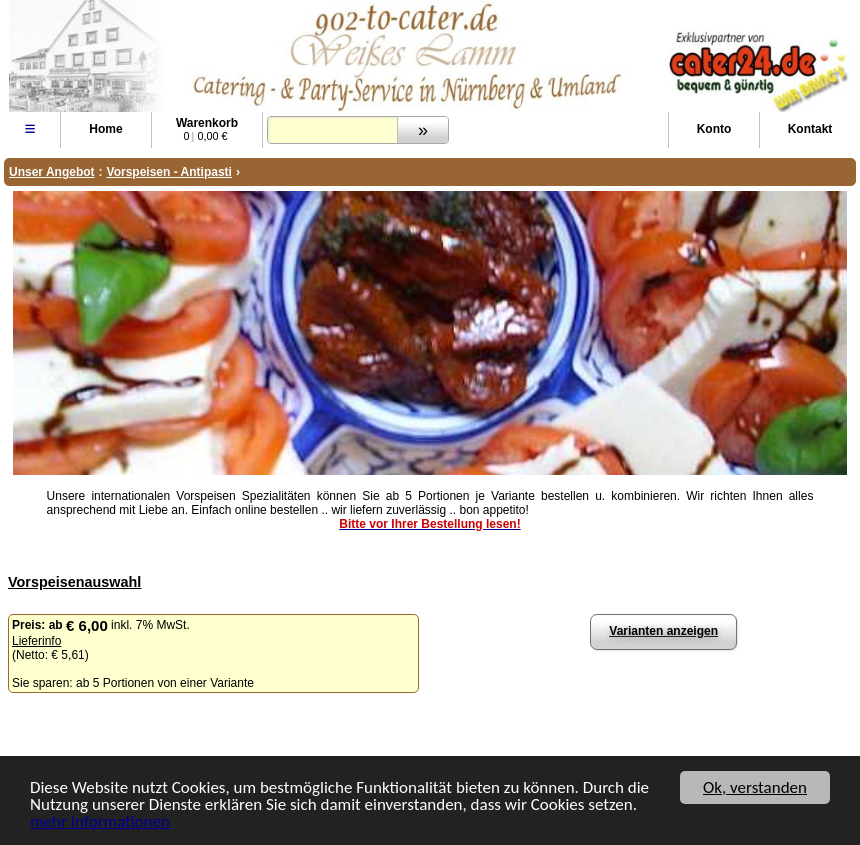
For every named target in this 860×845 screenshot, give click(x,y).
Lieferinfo (36, 641)
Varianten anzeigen (663, 631)
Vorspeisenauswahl (74, 582)
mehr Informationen (100, 823)
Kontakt (810, 129)
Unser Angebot (52, 172)
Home (105, 129)
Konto (714, 129)
